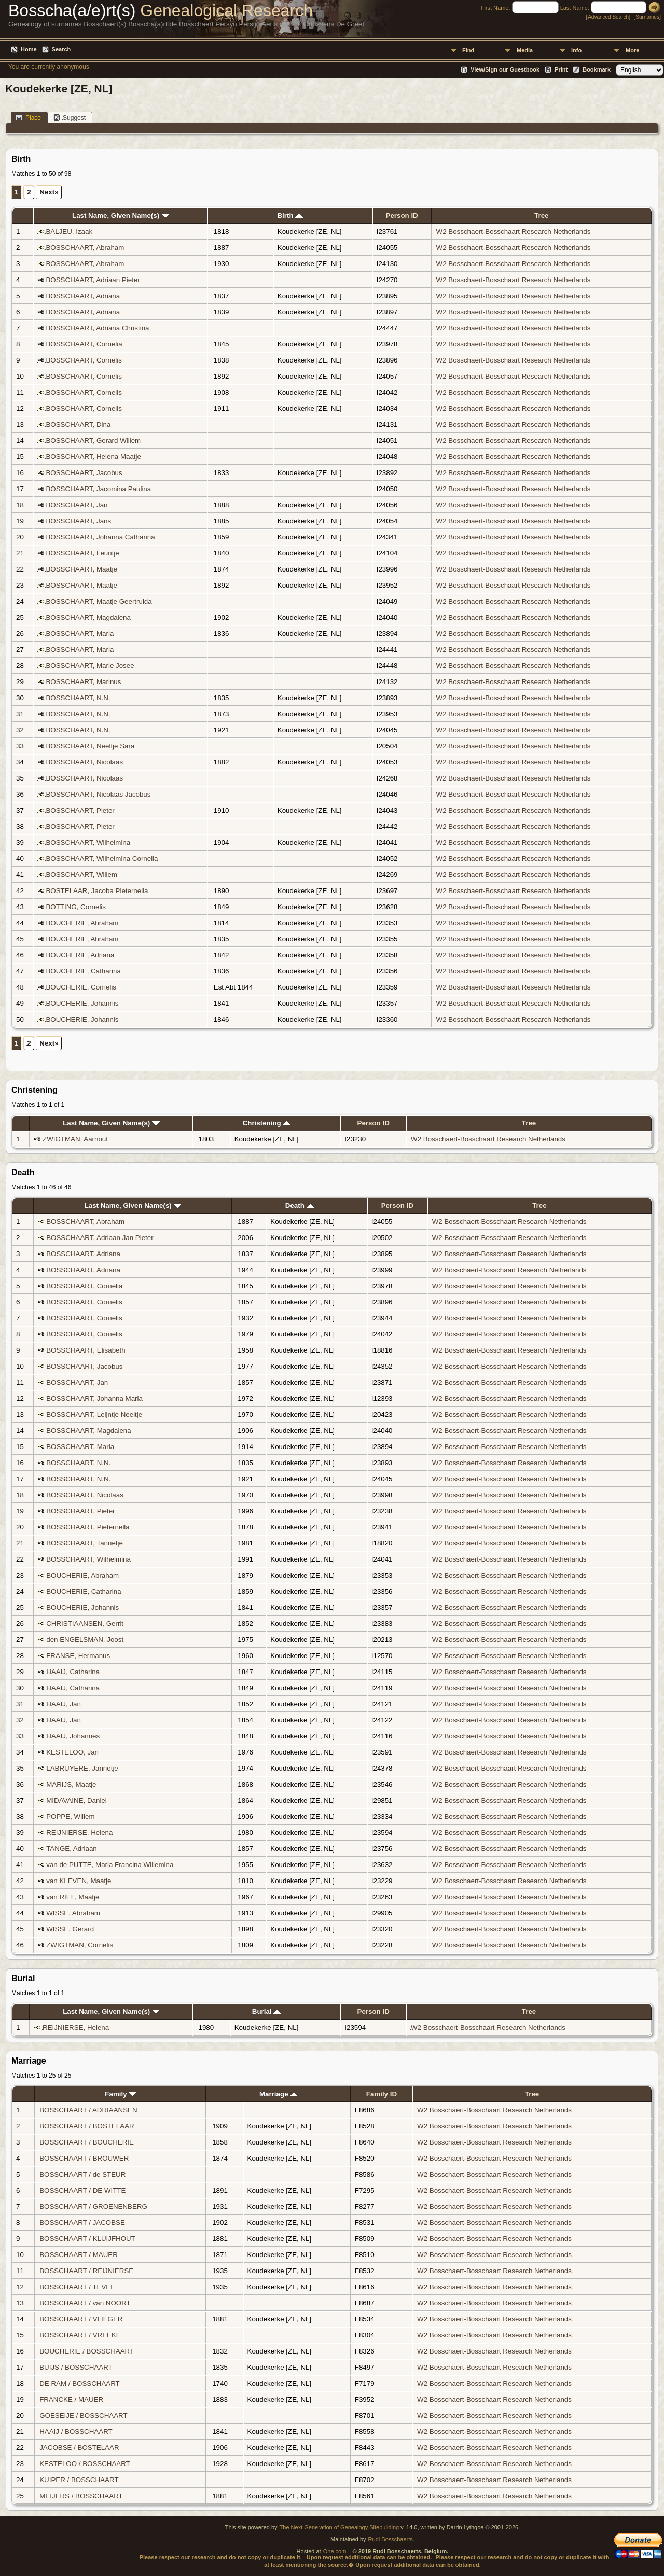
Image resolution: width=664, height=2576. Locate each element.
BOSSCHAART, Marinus (83, 682)
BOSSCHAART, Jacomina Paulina (98, 489)
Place (28, 117)
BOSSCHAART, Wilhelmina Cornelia (102, 858)
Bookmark (597, 69)
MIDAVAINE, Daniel (76, 1800)
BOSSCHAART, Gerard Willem (93, 440)
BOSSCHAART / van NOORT (84, 2303)
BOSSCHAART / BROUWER (84, 2158)
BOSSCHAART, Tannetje (84, 1543)
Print (561, 69)
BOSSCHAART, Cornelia (84, 344)
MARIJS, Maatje (71, 1784)
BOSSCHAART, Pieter (80, 810)
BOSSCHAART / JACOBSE (82, 2222)
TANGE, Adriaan (71, 1849)
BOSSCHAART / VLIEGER (80, 2319)
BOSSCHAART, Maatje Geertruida (98, 601)
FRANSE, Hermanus (78, 1656)
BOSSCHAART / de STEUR (82, 2174)
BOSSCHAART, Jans (78, 521)
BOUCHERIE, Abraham (82, 923)
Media (525, 50)
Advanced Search (608, 17)
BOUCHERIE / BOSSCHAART (86, 2351)
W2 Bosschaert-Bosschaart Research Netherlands (513, 231)
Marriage (278, 2094)
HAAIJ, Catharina (73, 1672)
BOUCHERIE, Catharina (83, 971)
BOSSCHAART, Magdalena (88, 617)
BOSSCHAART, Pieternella (88, 1527)
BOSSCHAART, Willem (81, 875)
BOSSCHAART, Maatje (81, 569)
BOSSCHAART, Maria (80, 633)
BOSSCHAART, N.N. (78, 698)
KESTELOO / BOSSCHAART (84, 2464)
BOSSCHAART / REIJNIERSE (86, 2271)
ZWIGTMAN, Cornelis (79, 1945)
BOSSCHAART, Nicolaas (84, 762)
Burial (266, 2011)
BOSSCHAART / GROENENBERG (93, 2206)
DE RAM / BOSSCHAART (79, 2383)
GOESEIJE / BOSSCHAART (83, 2415)
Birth (290, 215)
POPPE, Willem (70, 1816)
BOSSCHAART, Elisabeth (85, 1350)
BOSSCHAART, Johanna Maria (94, 1398)
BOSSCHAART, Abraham (85, 248)
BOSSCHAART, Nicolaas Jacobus (98, 794)
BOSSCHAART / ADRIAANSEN (88, 2110)
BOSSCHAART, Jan (76, 505)
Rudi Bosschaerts (390, 2539)
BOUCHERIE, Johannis (82, 1003)
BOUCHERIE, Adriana (80, 955)
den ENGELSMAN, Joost (84, 1640)
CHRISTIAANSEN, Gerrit (84, 1623)
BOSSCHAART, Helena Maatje (93, 457)
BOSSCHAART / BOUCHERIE (86, 2142)
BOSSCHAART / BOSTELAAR (86, 2126)
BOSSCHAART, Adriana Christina (97, 328)
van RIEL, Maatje (72, 1897)
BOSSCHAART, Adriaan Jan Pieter (99, 1238)
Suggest (69, 117)
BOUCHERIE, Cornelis (81, 987)
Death (299, 1205)
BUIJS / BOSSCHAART (75, 2367)
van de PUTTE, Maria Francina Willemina (109, 1865)
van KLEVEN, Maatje (78, 1881)
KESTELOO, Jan (72, 1752)
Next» (48, 192)
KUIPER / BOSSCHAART (78, 2480)
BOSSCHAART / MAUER (78, 2255)
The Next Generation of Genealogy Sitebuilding (339, 2527)
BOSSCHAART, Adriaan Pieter (93, 280)
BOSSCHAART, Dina (78, 424)
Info (576, 50)
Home (29, 49)
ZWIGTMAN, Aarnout (75, 1139)
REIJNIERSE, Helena (79, 1832)
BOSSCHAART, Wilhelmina (88, 842)
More (632, 50)
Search (61, 49)
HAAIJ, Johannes (73, 1736)
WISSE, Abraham (73, 1913)
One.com (335, 2551)
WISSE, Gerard (70, 1929)
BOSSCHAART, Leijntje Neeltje (94, 1414)
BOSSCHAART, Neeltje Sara (90, 746)
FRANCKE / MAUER (71, 2399)
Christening (267, 1123)
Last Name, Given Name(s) (120, 215)
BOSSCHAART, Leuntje (82, 553)
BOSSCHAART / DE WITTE (82, 2190)
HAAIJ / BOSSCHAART (75, 2431)
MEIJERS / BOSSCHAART (80, 2496)
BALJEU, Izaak (69, 231)
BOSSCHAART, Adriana (83, 296)
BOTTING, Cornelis (76, 907)
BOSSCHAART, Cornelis (83, 360)
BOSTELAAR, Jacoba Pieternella (97, 891)
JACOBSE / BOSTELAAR (79, 2448)
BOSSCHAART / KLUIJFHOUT (87, 2239)
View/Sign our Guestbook (505, 69)
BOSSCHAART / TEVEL (76, 2287)
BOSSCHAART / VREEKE (80, 2335)
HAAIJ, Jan (63, 1704)
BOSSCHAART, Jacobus (84, 473)
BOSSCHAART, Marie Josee (90, 666)
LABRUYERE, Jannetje (82, 1768)
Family (120, 2094)
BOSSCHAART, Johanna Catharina (100, 537)
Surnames (647, 17)
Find (468, 50)
